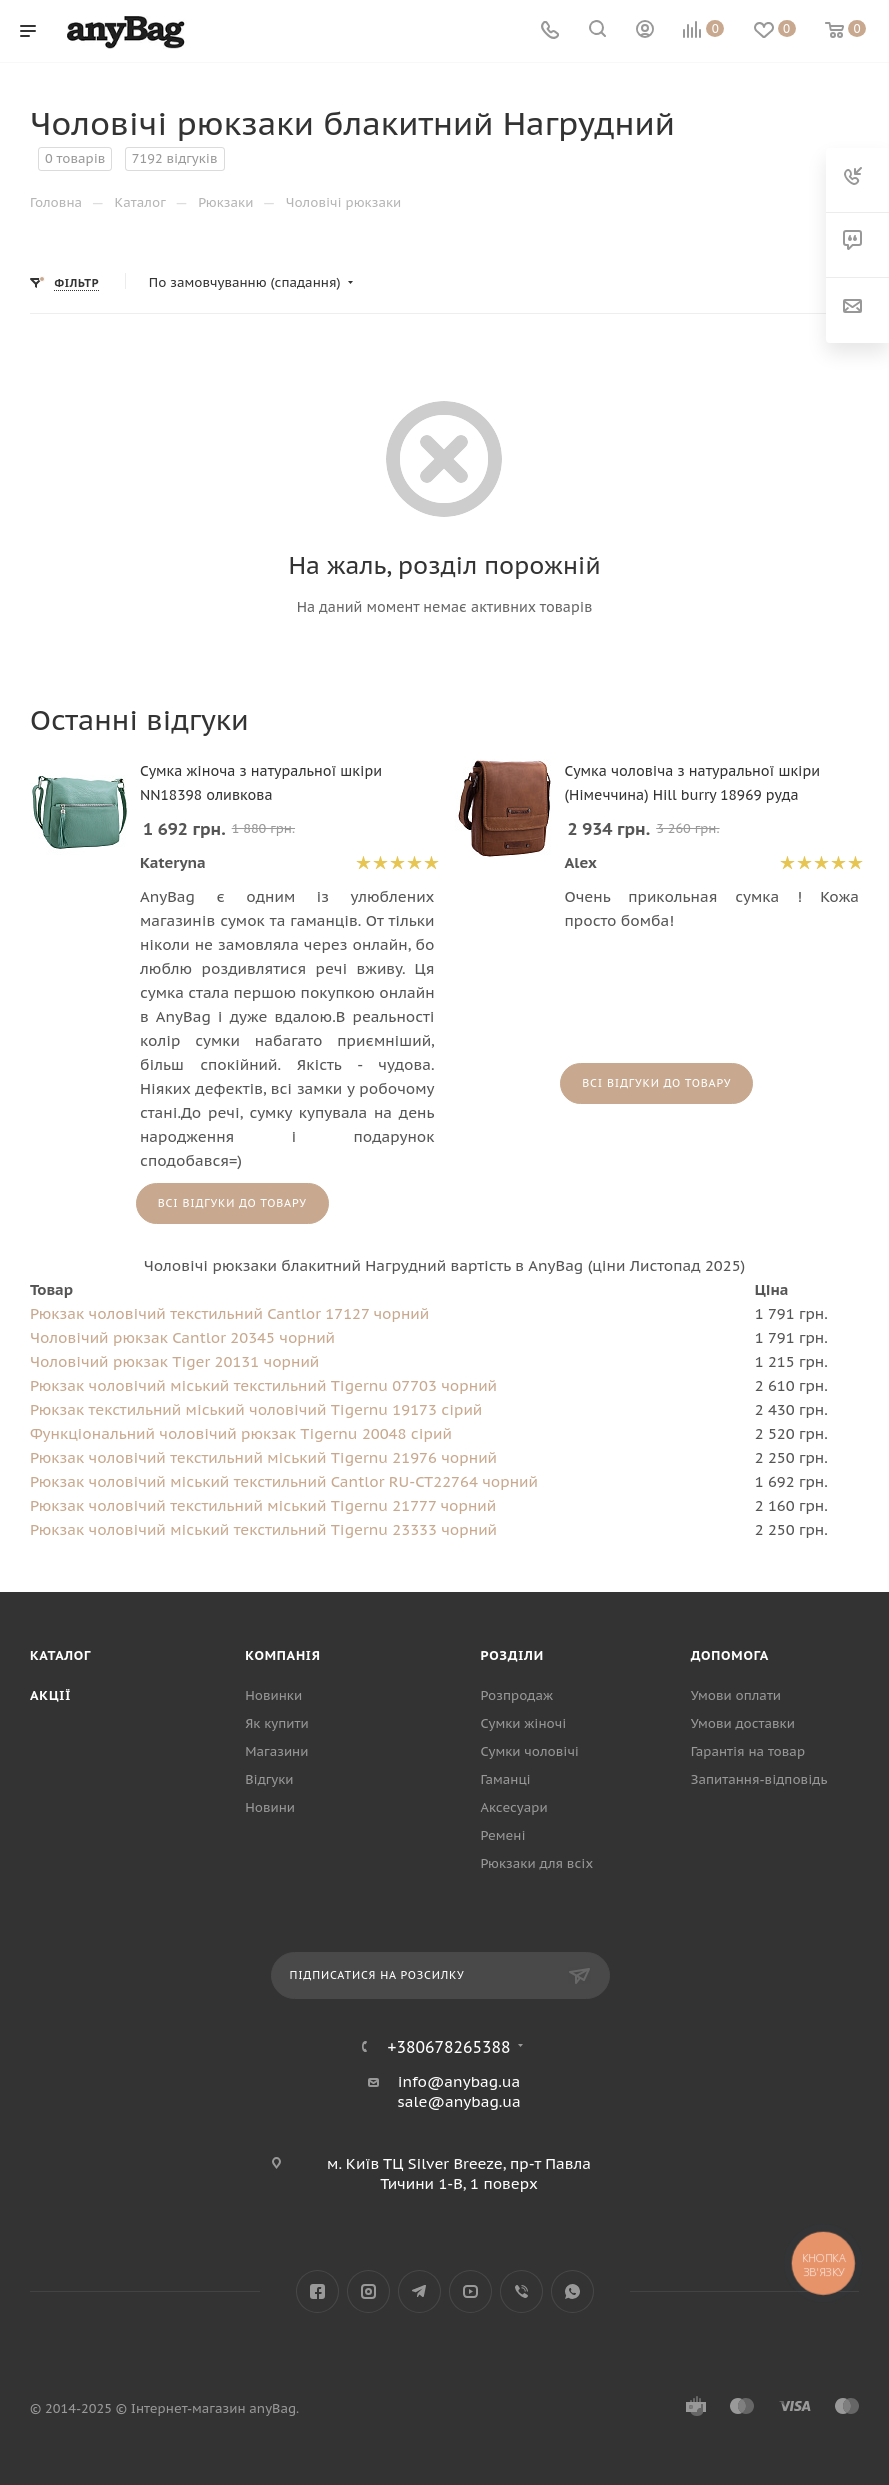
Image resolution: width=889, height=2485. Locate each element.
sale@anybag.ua (459, 2101)
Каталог (60, 1655)
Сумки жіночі (524, 1723)
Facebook (317, 2291)
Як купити (276, 1723)
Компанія (282, 1655)
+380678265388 (449, 2047)
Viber (521, 2291)
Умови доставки (743, 1723)
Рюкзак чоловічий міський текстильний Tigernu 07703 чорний (263, 1385)
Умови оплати (736, 1695)
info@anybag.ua (459, 2081)
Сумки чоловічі (530, 1751)
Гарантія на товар (748, 1751)
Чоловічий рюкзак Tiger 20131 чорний (174, 1361)
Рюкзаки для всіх (537, 1863)
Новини (270, 1807)
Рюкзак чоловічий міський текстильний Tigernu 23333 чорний (263, 1529)
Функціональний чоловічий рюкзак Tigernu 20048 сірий (241, 1433)
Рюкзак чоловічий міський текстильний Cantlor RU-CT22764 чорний (284, 1481)
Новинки (273, 1695)
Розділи (512, 1655)
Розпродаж (517, 1695)
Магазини (276, 1751)
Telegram (419, 2291)
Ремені (503, 1835)
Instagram (368, 2291)
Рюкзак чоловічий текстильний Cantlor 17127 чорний (229, 1313)
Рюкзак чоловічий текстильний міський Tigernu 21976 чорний (263, 1457)
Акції (50, 1695)
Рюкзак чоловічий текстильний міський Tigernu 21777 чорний (263, 1505)
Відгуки (269, 1779)
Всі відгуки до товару (232, 1203)
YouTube (470, 2291)
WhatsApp (572, 2291)
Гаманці (506, 1779)
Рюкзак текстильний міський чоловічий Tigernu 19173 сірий (256, 1409)
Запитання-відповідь (759, 1779)
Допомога (730, 1655)
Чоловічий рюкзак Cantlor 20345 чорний (182, 1337)
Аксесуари (514, 1807)
